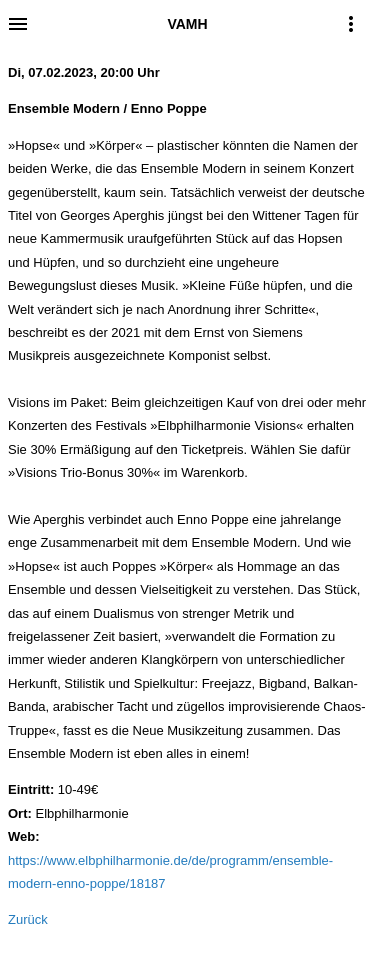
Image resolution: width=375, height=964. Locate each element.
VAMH (187, 24)
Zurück (28, 919)
